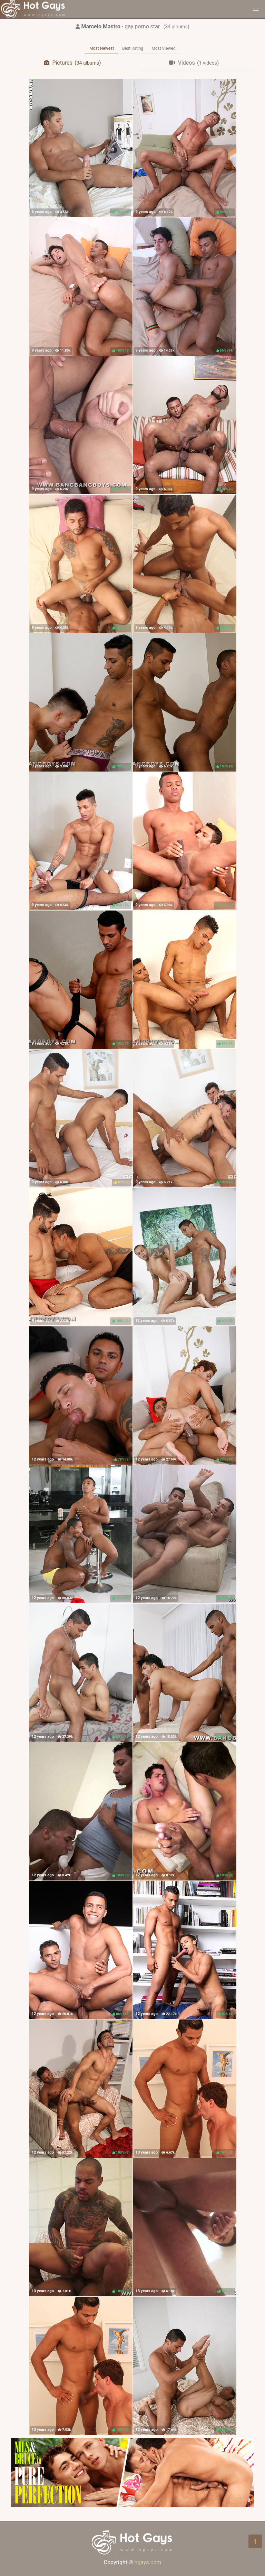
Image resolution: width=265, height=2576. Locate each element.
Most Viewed (163, 48)
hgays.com (147, 2562)
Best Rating (132, 48)
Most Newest (101, 48)
